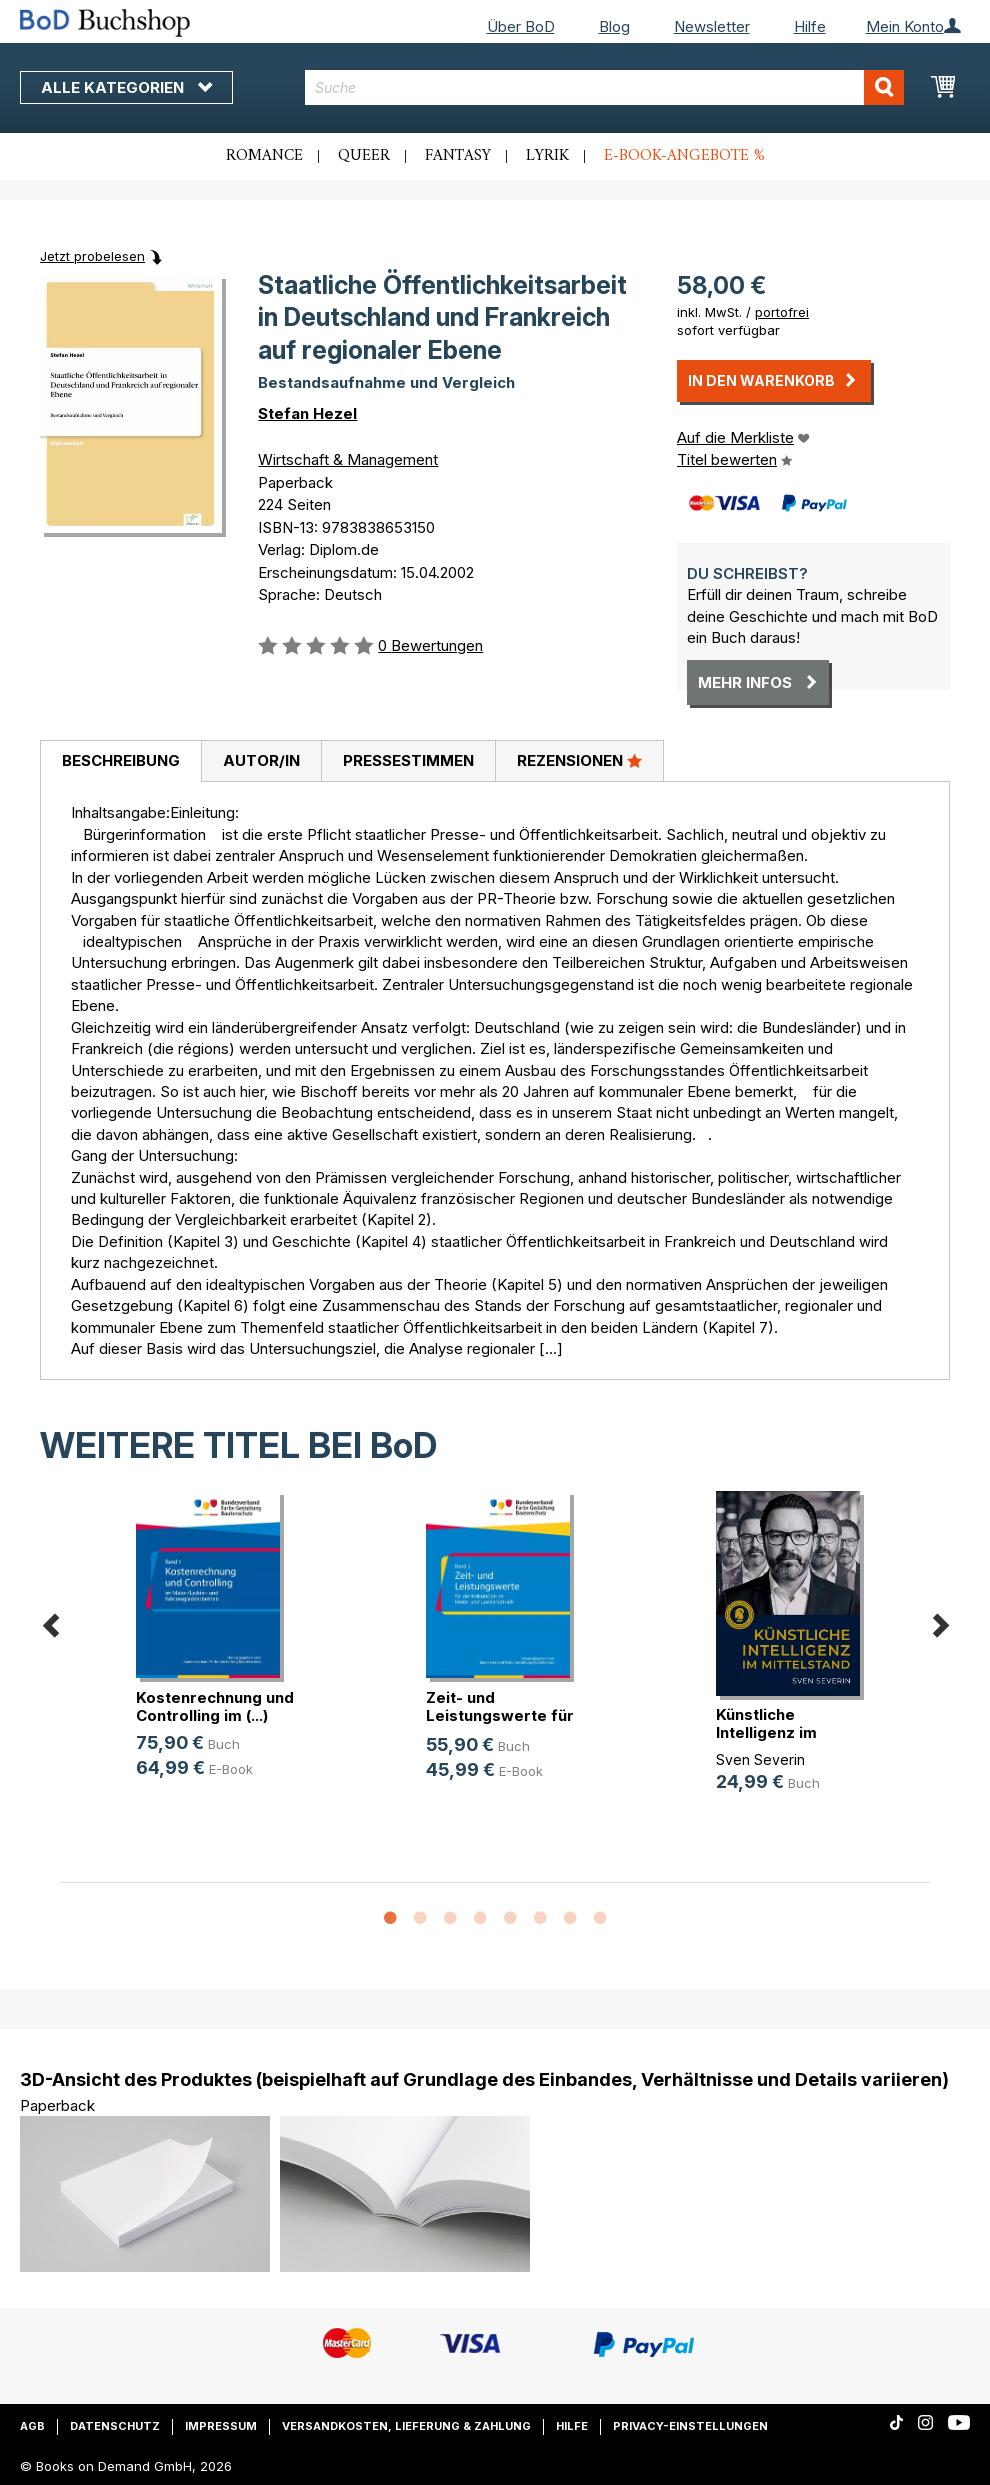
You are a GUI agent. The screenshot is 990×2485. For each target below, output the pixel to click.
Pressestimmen (408, 760)
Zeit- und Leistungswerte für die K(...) (500, 1715)
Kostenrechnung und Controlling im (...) (215, 1706)
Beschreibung (121, 760)
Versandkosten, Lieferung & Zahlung (406, 2426)
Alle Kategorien (126, 87)
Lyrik (547, 156)
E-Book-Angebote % (684, 156)
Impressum (221, 2426)
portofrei (782, 312)
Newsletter (712, 26)
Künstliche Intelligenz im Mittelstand (766, 1732)
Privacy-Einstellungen (690, 2426)
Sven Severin (760, 1759)
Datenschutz (115, 2426)
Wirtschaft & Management (348, 459)
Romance (264, 156)
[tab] (120, 762)
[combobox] (604, 87)
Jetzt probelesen (92, 256)
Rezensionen (579, 760)
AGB (32, 2426)
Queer (364, 156)
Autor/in (261, 760)
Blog (614, 26)
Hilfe (810, 26)
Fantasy (458, 156)
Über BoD (521, 26)
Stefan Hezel (307, 413)
